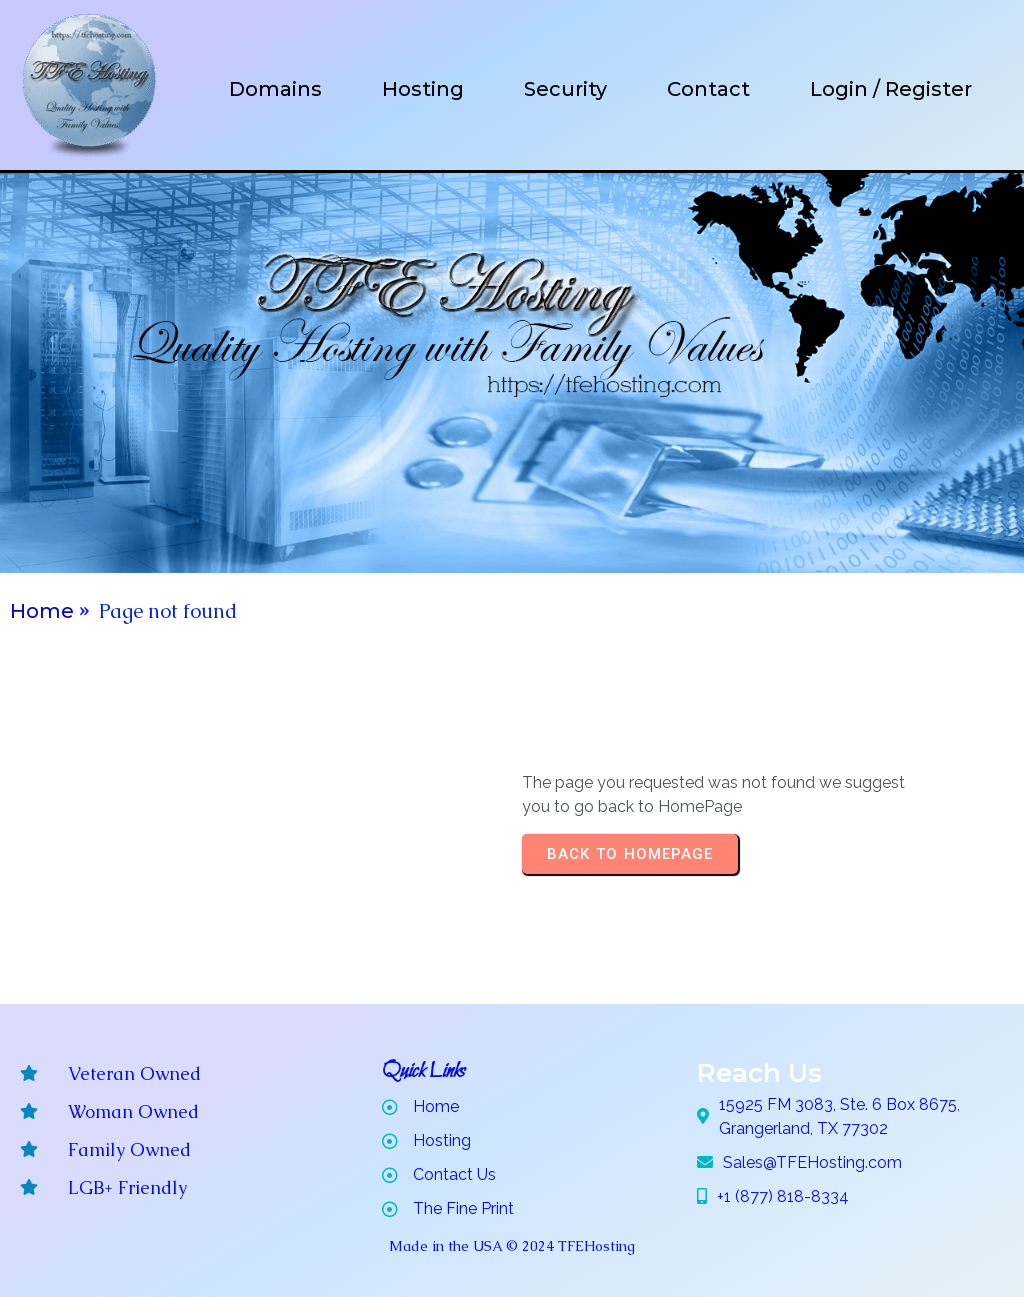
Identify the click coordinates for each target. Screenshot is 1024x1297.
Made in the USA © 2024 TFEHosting (512, 1246)
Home (42, 611)
